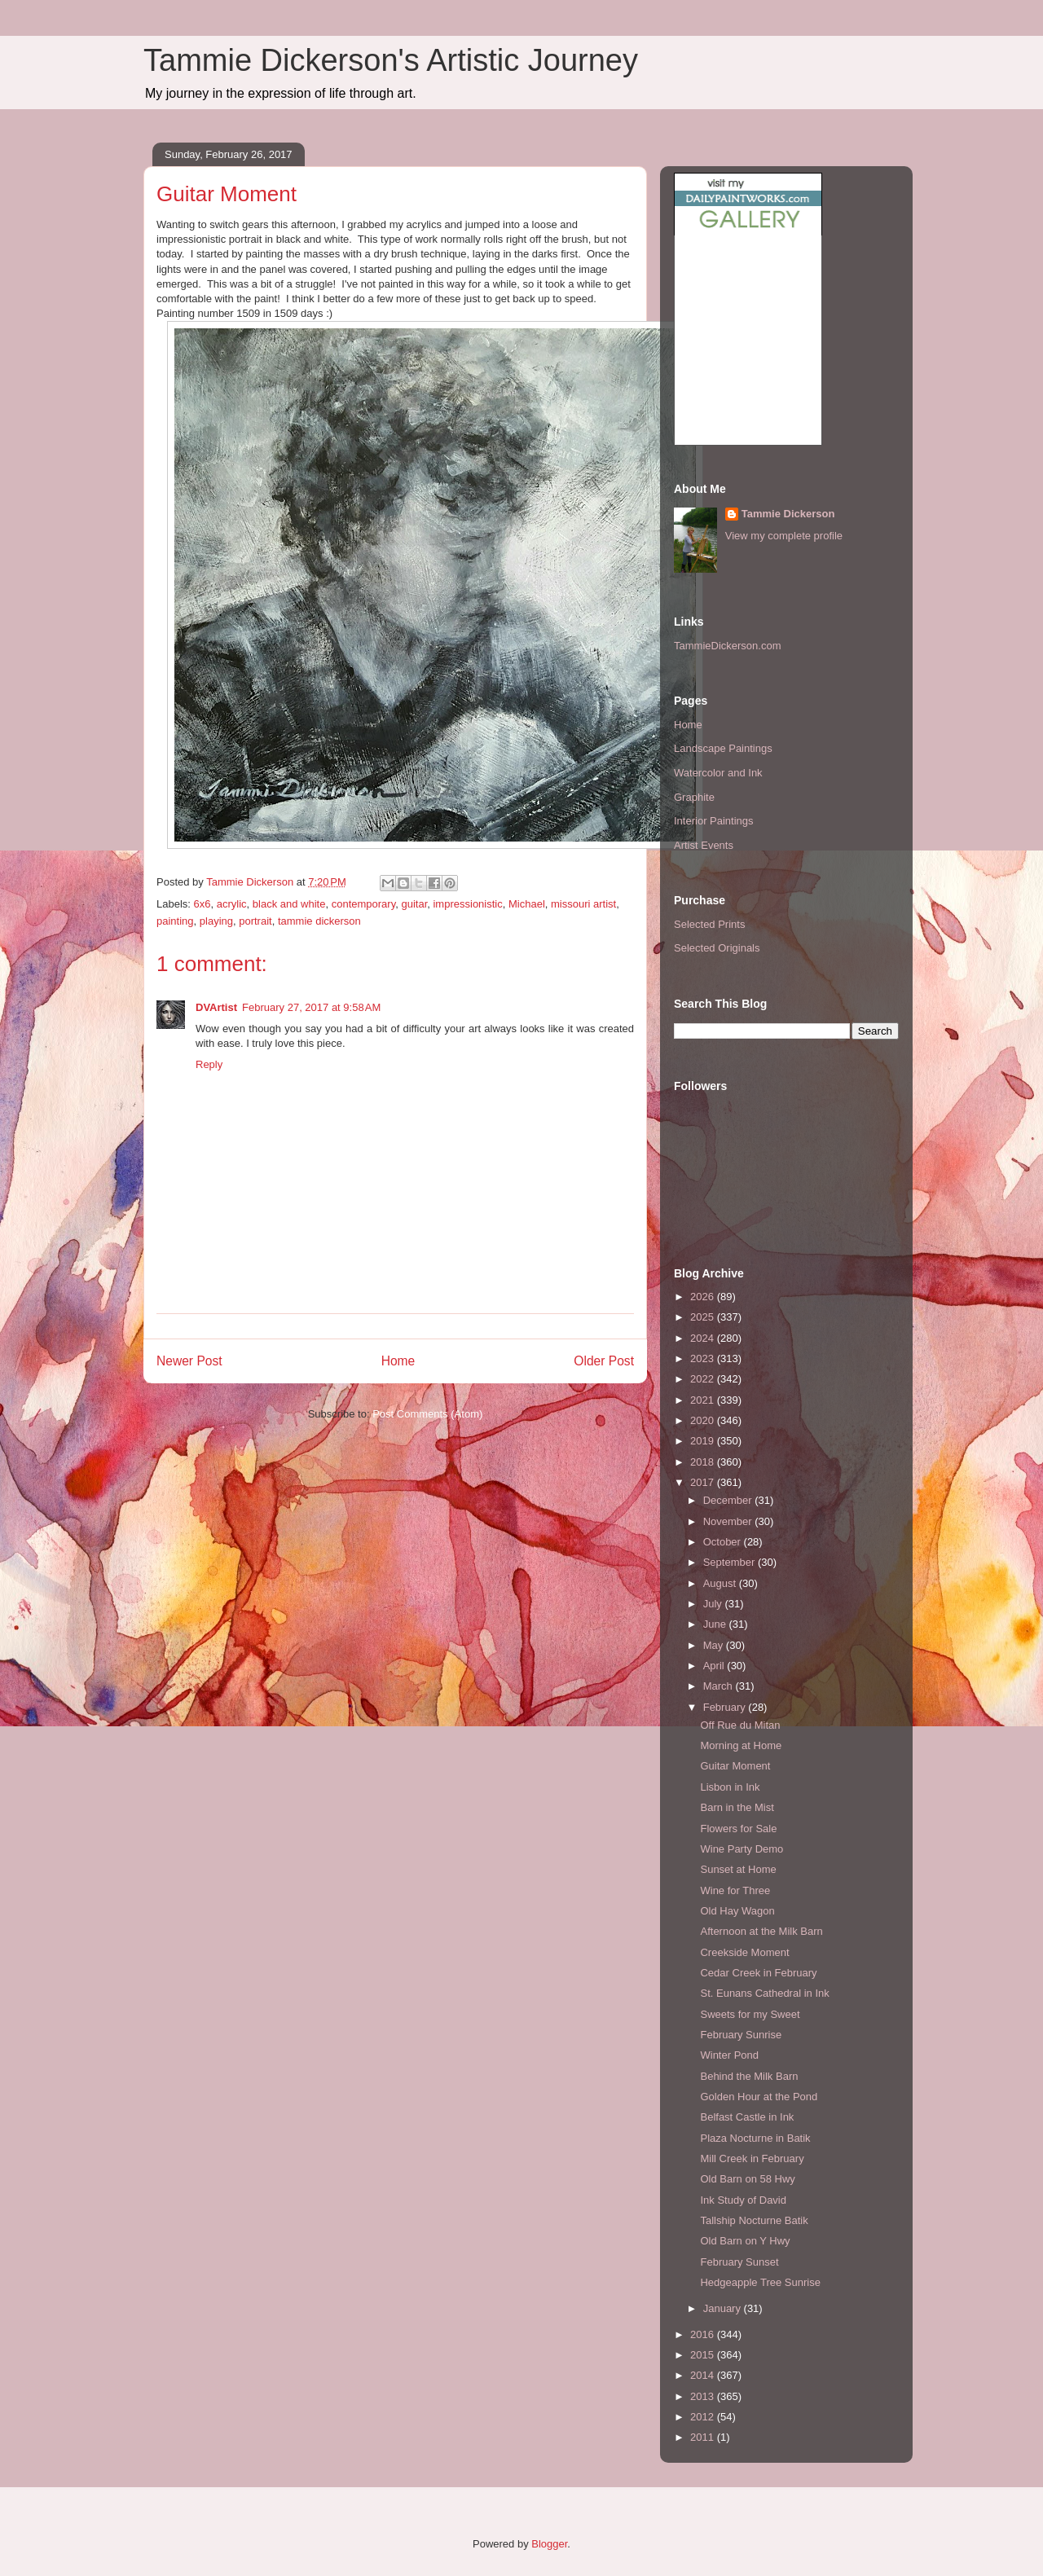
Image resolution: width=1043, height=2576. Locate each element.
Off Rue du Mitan (740, 1725)
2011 (703, 2437)
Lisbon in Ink (729, 1787)
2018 (703, 1462)
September (730, 1562)
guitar (414, 904)
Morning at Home (740, 1745)
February (726, 1707)
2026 (703, 1296)
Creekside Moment (744, 1952)
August (721, 1583)
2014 (703, 2375)
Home (398, 1361)
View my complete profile (784, 536)
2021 (703, 1400)
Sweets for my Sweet (749, 2014)
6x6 (202, 904)
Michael (526, 904)
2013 (703, 2396)
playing (216, 921)
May (714, 1645)
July (714, 1604)
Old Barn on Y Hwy (745, 2241)
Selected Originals (717, 948)
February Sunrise (740, 2035)
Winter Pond (729, 2055)
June (716, 1624)
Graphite (694, 797)
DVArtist (216, 1007)
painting (175, 921)
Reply (209, 1064)
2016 (703, 2334)
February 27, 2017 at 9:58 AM (311, 1007)
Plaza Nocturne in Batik (755, 2138)
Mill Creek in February (751, 2158)
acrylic (232, 904)
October (723, 1542)
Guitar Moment (735, 1766)
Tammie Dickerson (788, 514)
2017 (703, 1482)
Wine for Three (735, 1890)
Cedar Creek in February (758, 1973)
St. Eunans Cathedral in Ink (764, 1993)
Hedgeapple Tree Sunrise (760, 2282)
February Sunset (739, 2262)
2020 (703, 1420)
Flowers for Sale (738, 1828)
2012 (703, 2417)
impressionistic (467, 904)
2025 (703, 1317)
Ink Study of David (743, 2200)
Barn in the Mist (736, 1807)
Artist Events (703, 845)
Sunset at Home (738, 1869)
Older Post (604, 1361)
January (723, 2308)
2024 (703, 1338)
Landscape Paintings (723, 748)
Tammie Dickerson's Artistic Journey (390, 60)
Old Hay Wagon (737, 1911)
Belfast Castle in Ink (747, 2117)
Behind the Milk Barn (749, 2076)
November (729, 1521)
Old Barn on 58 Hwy (747, 2179)
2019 (703, 1441)
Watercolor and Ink (718, 773)
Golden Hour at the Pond (758, 2096)
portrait (255, 921)
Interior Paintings (714, 821)
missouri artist (583, 904)
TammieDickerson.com (727, 646)
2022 (703, 1379)
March (719, 1686)
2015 (703, 2355)
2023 (703, 1358)
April (715, 1665)
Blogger (549, 2544)
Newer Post (189, 1361)
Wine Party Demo (741, 1849)
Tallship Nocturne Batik (754, 2220)
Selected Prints (709, 924)
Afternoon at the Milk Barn (761, 1931)
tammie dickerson (319, 921)
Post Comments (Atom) (427, 1414)
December (729, 1500)
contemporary (364, 904)
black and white (289, 904)
